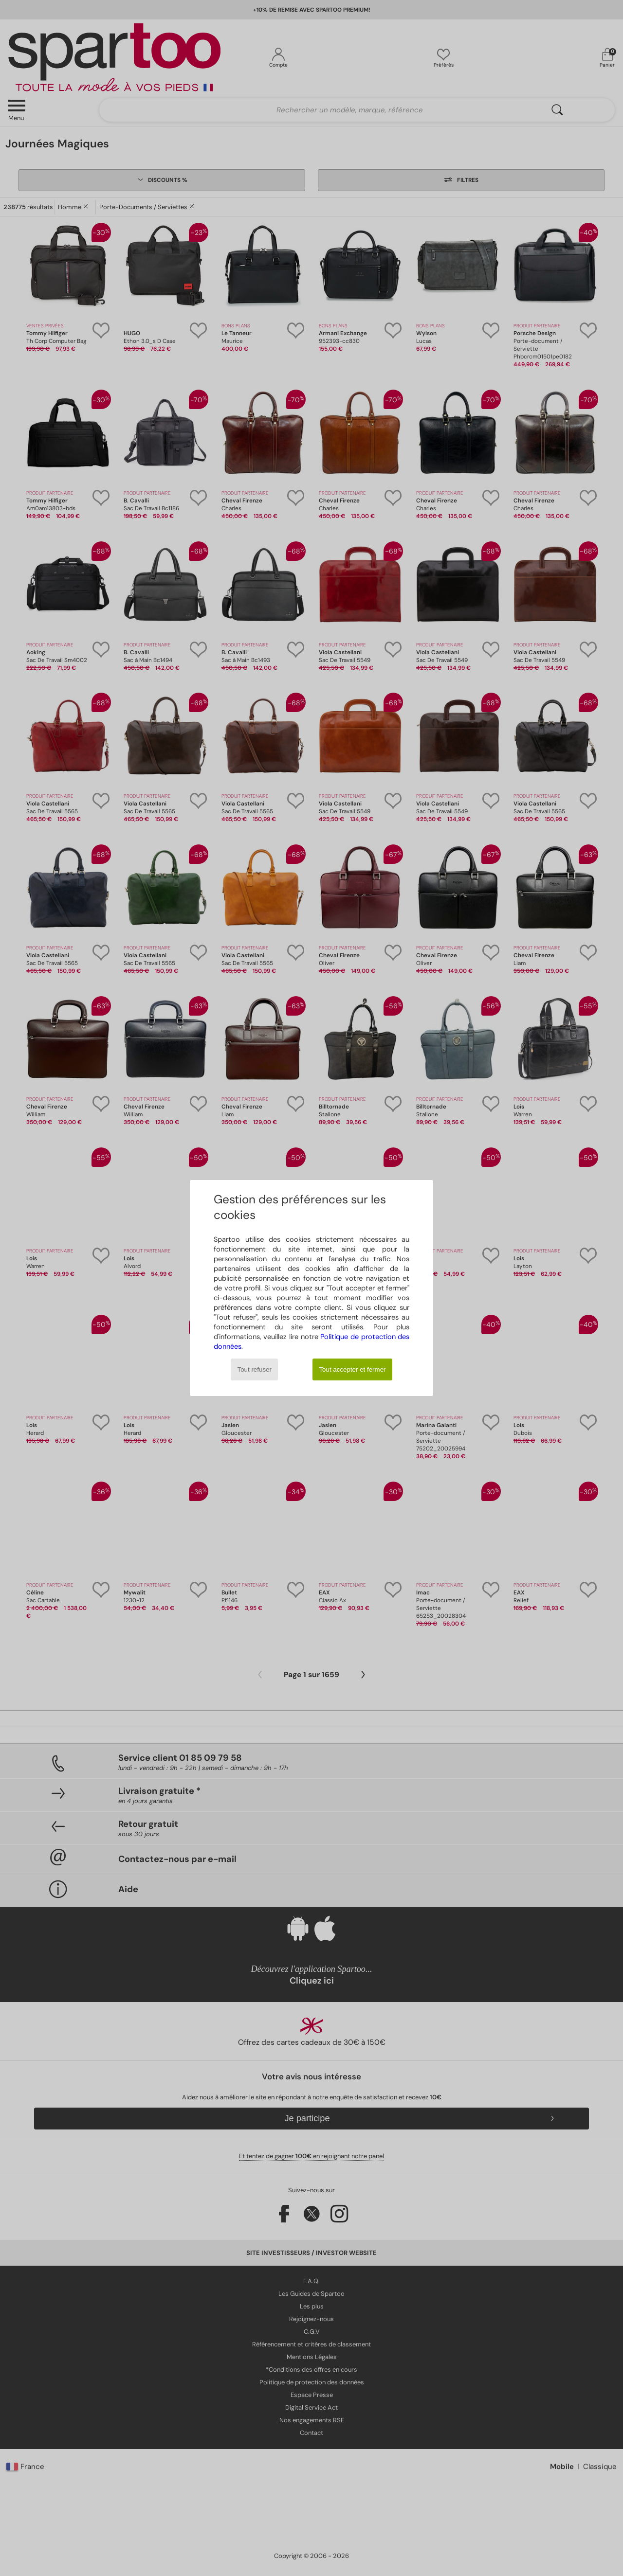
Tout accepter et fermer (352, 1369)
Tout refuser (255, 1369)
